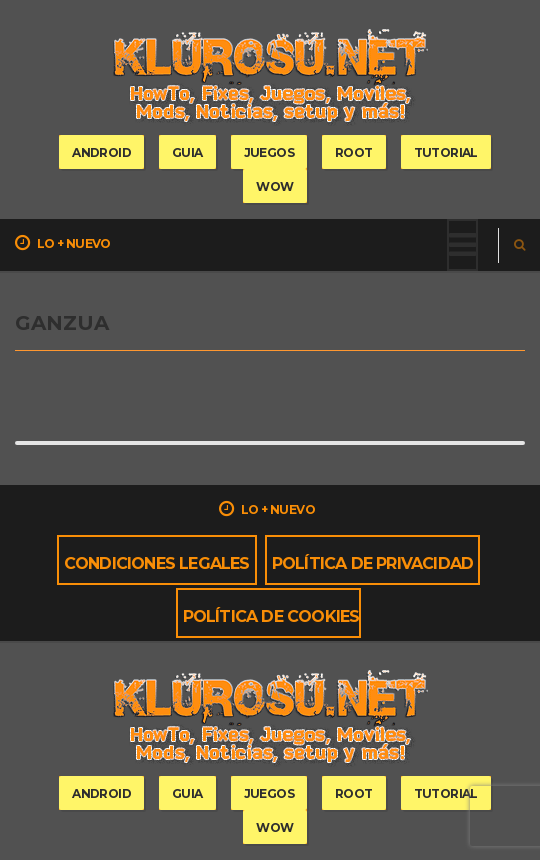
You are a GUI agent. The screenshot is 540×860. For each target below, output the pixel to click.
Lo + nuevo (63, 243)
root (354, 152)
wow (274, 186)
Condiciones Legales (157, 563)
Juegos (269, 152)
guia (187, 152)
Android (101, 152)
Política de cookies (271, 616)
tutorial (446, 152)
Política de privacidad (372, 563)
